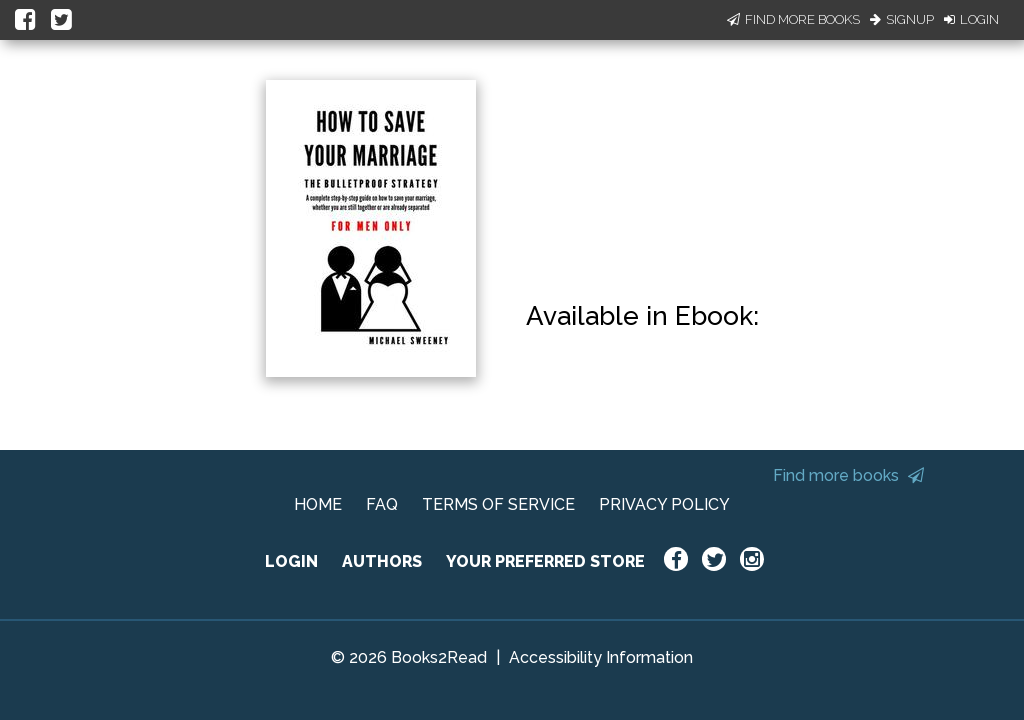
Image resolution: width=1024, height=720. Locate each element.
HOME (318, 504)
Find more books (848, 475)
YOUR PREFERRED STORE (545, 561)
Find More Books (793, 19)
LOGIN (291, 561)
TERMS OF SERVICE (498, 504)
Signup (902, 19)
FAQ (382, 504)
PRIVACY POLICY (664, 504)
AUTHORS (382, 561)
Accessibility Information (601, 657)
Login (971, 19)
